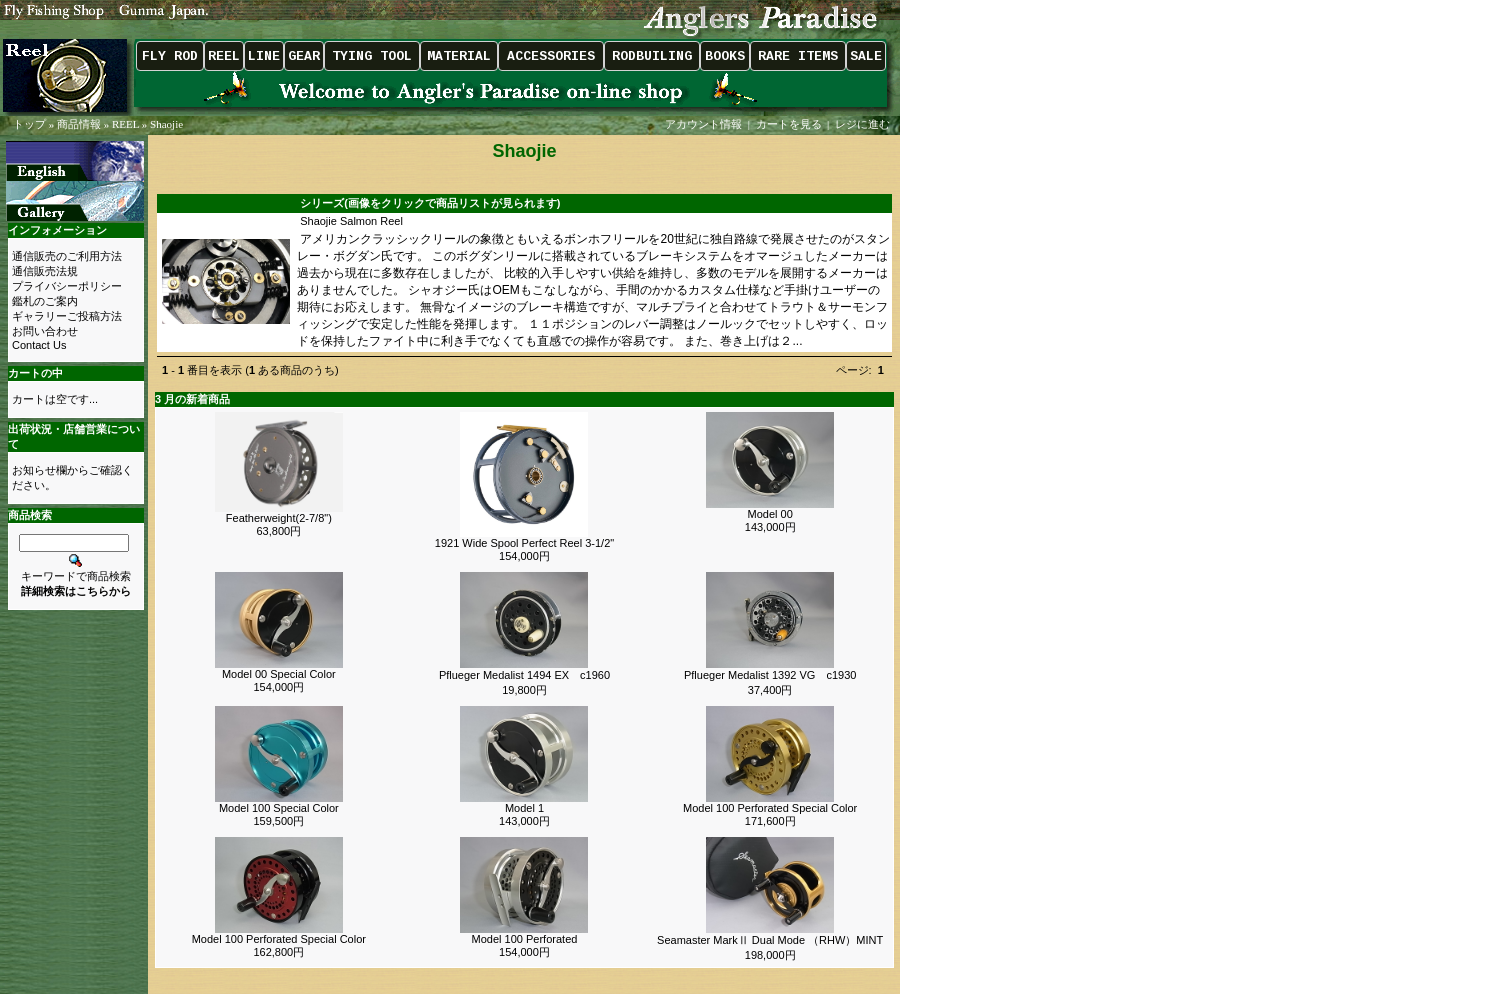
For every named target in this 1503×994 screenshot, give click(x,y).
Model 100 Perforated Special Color (770, 808)
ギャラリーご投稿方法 (67, 316)
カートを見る (789, 124)
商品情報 (79, 124)
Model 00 (770, 514)
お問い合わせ (45, 331)
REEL (125, 124)
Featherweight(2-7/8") (279, 518)
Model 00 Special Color (279, 674)
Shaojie (166, 124)
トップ (29, 124)
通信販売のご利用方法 (67, 256)
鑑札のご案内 (45, 301)
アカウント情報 (703, 124)
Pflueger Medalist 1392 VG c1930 (770, 675)
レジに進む (864, 124)
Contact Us (39, 345)
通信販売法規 (45, 271)
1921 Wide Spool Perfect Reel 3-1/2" (524, 543)
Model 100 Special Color (279, 808)
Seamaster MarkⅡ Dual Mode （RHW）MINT (770, 940)
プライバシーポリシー (67, 286)
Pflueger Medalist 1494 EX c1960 (524, 675)
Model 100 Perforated (525, 939)
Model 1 (524, 808)
